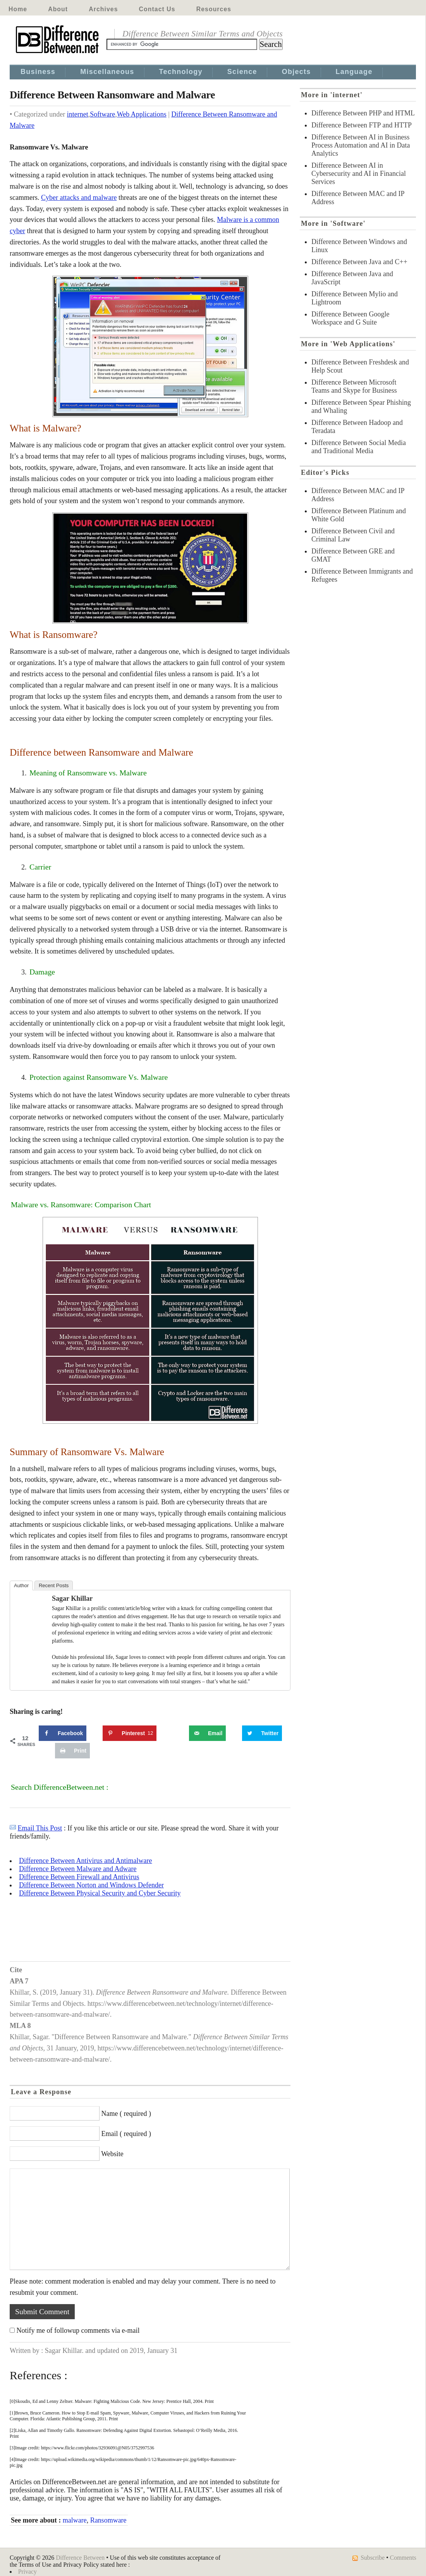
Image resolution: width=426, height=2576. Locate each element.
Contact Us (157, 9)
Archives (103, 9)
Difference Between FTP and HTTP (361, 125)
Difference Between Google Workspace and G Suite (350, 318)
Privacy (27, 2571)
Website (112, 2154)
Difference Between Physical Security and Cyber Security (100, 1893)
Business (38, 72)
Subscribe (373, 2557)
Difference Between (80, 2557)
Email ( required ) (126, 2134)
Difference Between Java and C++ (359, 262)
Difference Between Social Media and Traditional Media (358, 447)
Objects (296, 72)
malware (75, 2520)
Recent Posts (54, 1585)
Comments (403, 2557)
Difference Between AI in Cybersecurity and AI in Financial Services (358, 174)
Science (242, 72)
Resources (213, 9)
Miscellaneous (107, 72)
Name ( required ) (126, 2113)
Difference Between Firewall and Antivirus (79, 1877)
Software (102, 114)
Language (354, 72)
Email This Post (40, 1828)
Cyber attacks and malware (79, 197)
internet (77, 114)
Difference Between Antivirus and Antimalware (85, 1861)
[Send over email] (207, 1733)
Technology (181, 72)
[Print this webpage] (72, 1750)
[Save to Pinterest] (129, 1733)
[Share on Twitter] (262, 1733)
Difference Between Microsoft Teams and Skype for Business (354, 386)
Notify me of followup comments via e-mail (78, 2330)
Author (21, 1585)
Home (18, 9)
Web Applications (142, 114)
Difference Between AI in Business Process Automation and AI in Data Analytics (360, 145)
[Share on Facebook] (62, 1733)
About (58, 9)
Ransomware (108, 2520)
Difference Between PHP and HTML (363, 113)
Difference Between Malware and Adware (78, 1869)
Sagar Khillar (72, 1598)
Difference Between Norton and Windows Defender (91, 1885)
